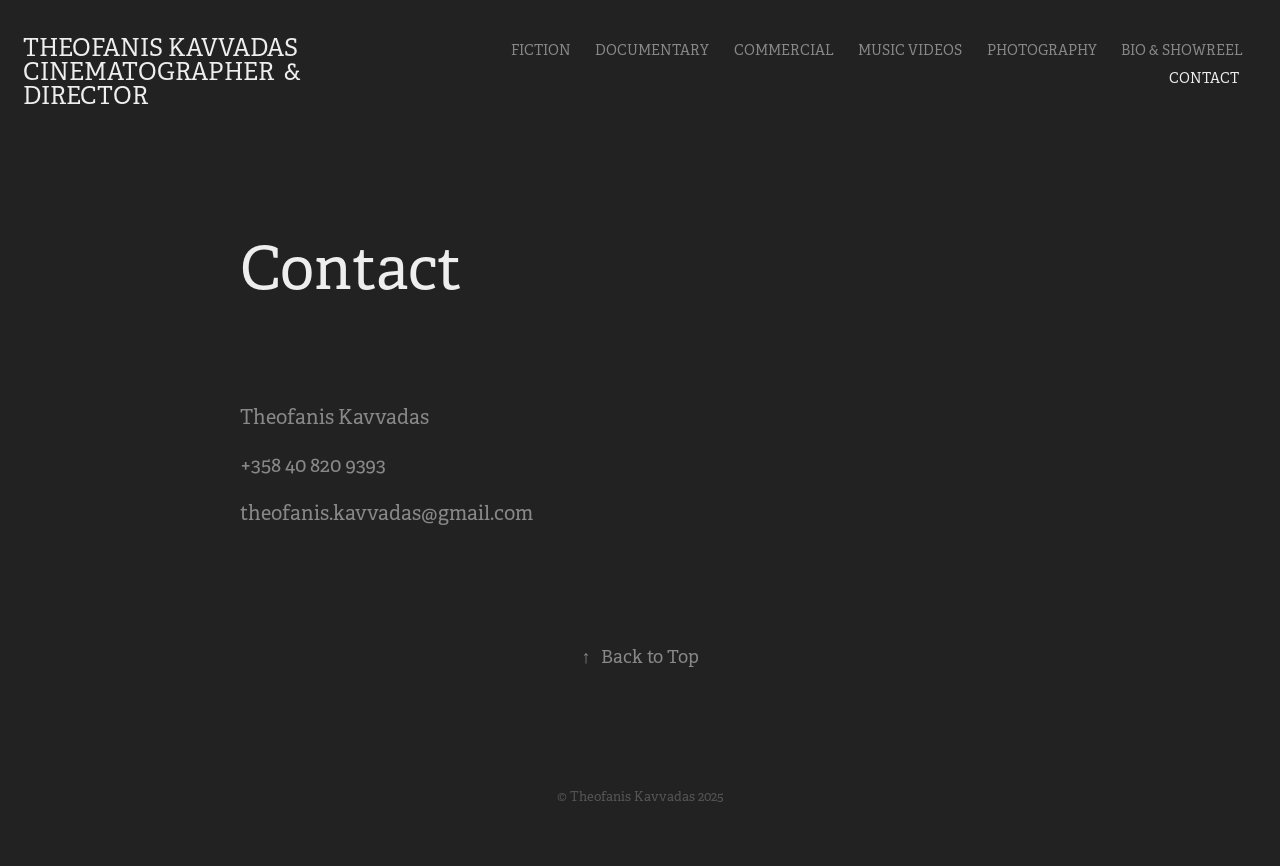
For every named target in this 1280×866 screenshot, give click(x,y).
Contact (1204, 78)
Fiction (541, 50)
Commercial (784, 50)
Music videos (910, 50)
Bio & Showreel (1182, 50)
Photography (1042, 50)
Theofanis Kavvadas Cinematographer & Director (164, 72)
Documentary (652, 50)
